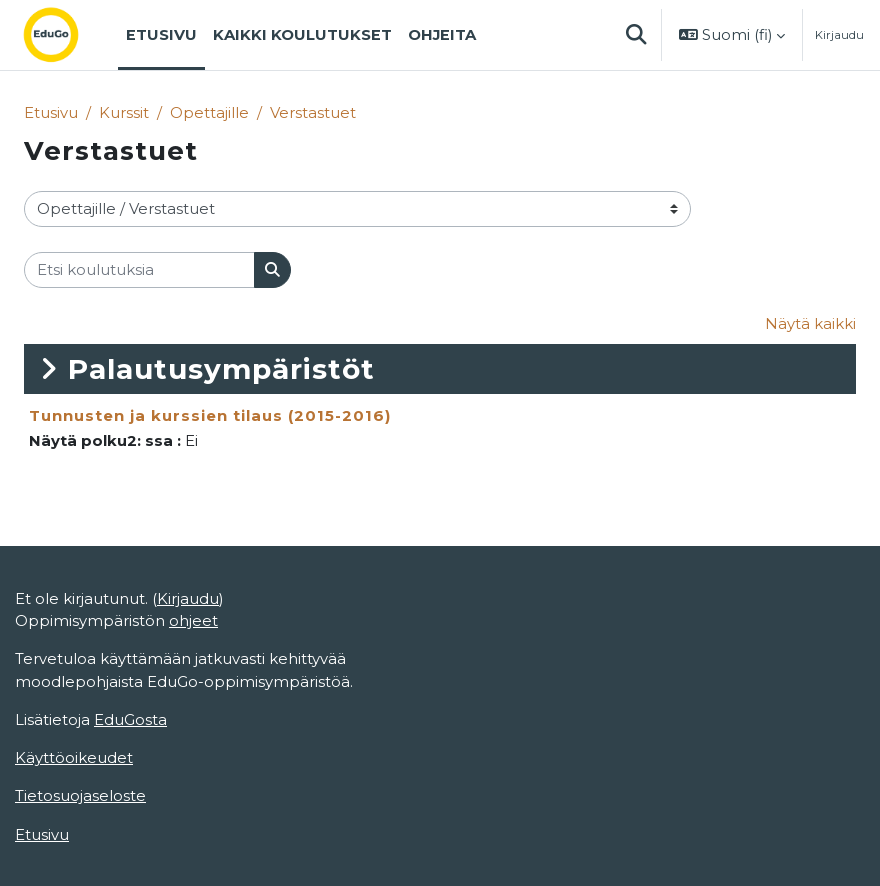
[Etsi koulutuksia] (139, 270)
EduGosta (130, 720)
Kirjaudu (839, 35)
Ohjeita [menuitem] (442, 35)
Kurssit (124, 113)
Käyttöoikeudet (74, 758)
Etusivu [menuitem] (161, 35)
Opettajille (209, 113)
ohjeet (193, 621)
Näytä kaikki (810, 324)
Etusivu (51, 113)
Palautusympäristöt (221, 369)
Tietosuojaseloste (80, 796)
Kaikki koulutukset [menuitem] (302, 35)
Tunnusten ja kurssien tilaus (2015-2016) (210, 415)
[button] (636, 35)
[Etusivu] (67, 35)
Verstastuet (313, 113)
